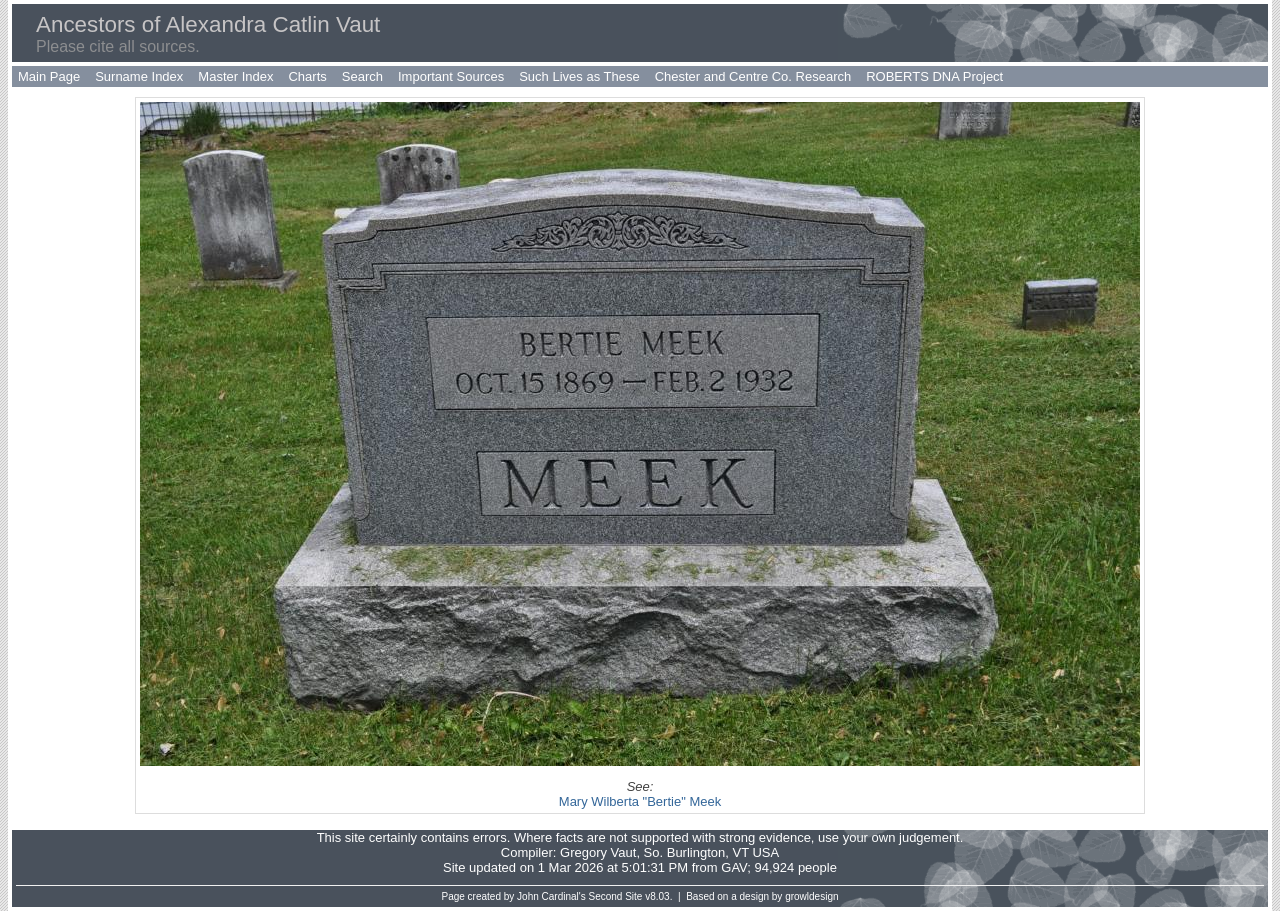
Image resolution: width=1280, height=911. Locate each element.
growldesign (811, 896)
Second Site (616, 896)
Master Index (235, 76)
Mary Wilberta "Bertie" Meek (640, 801)
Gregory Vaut (598, 852)
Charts (307, 76)
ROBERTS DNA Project (934, 76)
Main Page (49, 76)
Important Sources (451, 76)
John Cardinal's (551, 896)
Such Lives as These (579, 76)
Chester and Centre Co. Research (753, 76)
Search (362, 76)
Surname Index (139, 76)
